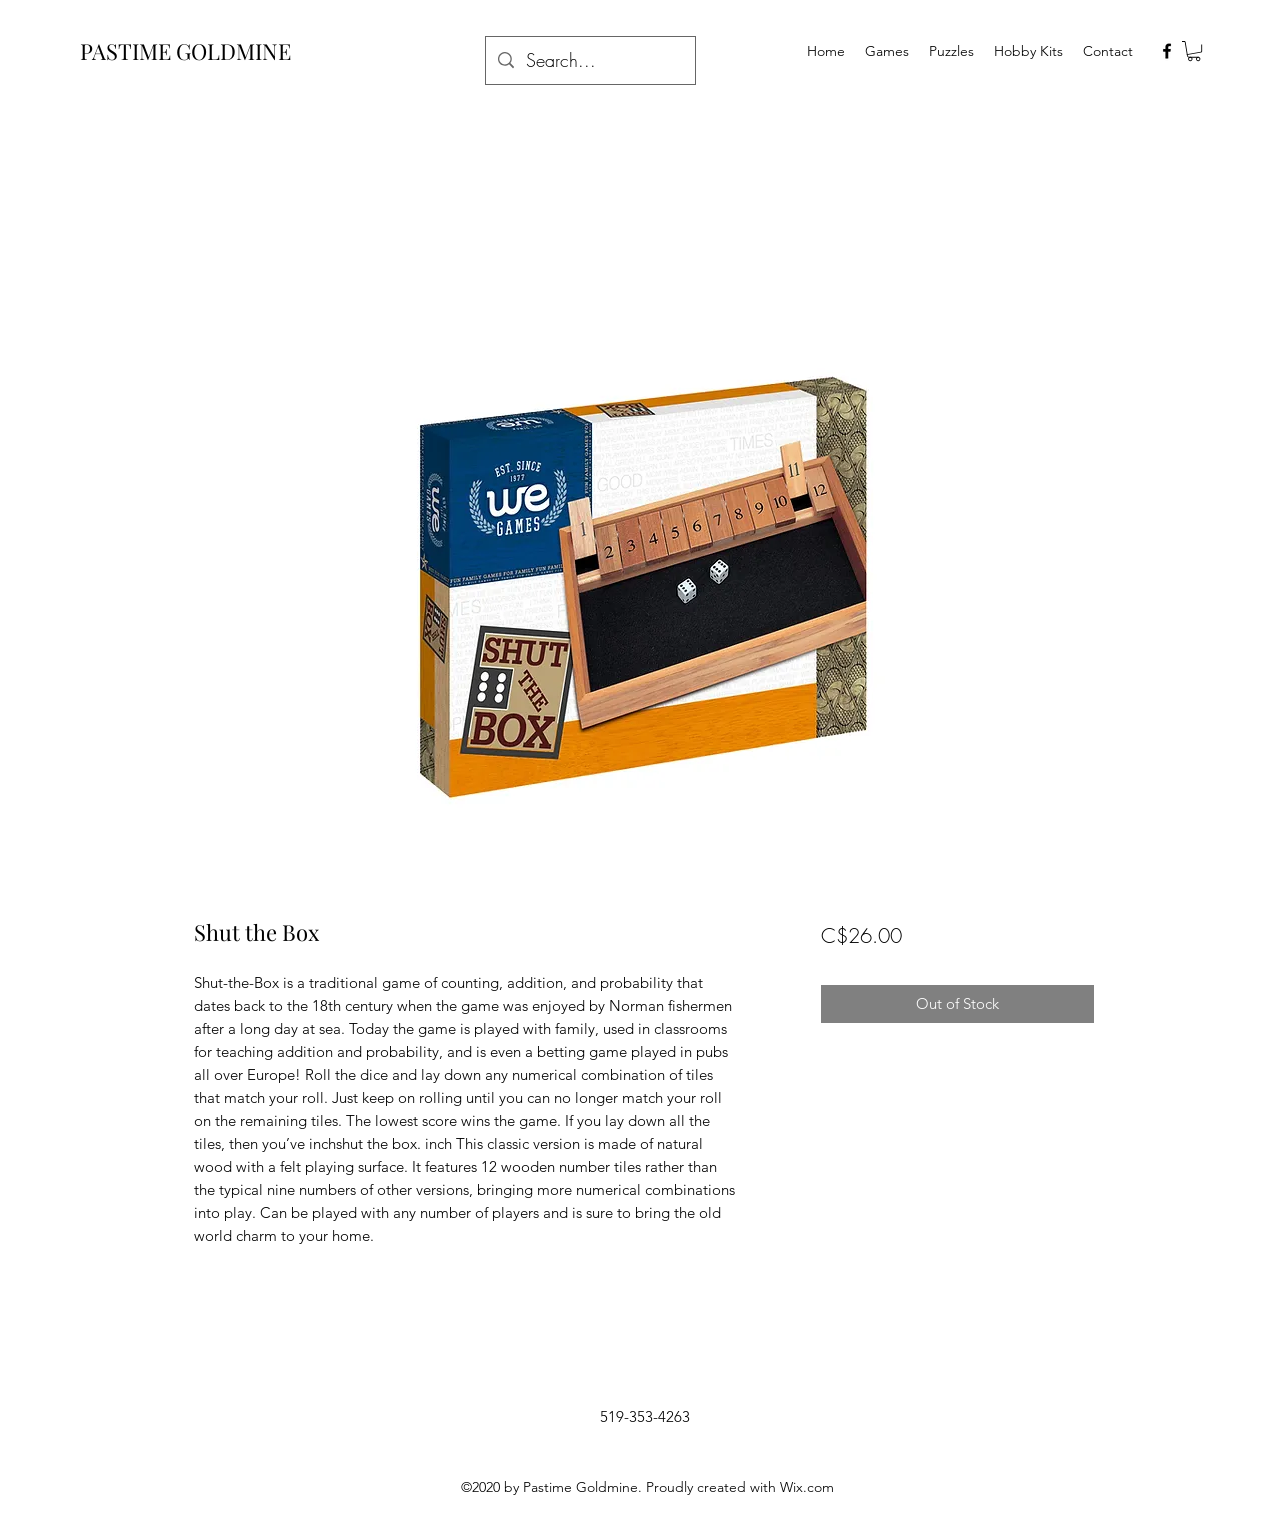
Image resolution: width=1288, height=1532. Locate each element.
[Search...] (589, 61)
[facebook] (1167, 51)
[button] (1194, 51)
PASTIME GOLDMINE (185, 51)
